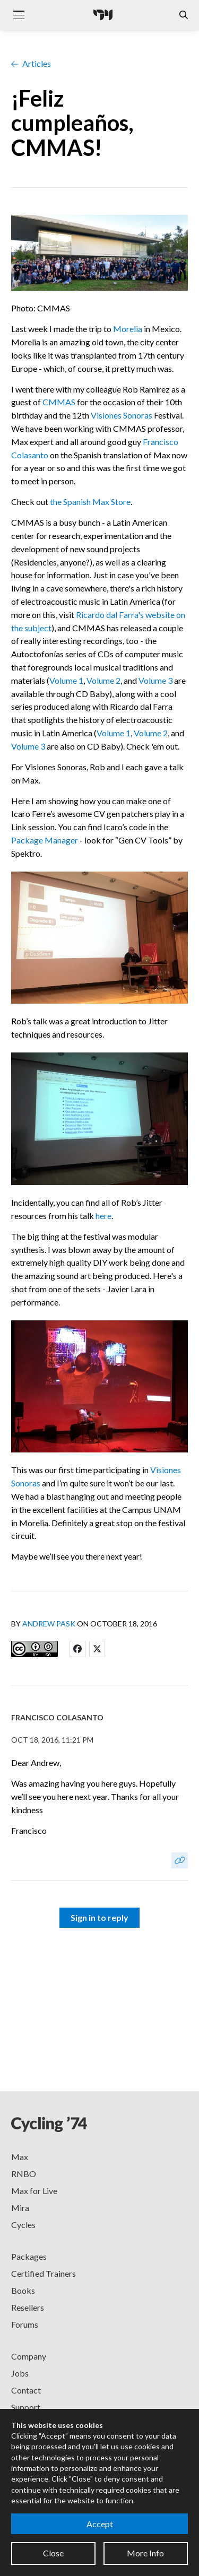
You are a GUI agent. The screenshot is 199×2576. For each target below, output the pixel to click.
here (103, 1216)
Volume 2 (103, 680)
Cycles (23, 2225)
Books (23, 2290)
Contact (26, 2390)
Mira (20, 2208)
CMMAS (58, 402)
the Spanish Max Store (90, 502)
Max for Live (34, 2191)
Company (28, 2356)
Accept (99, 2524)
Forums (24, 2324)
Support (25, 2407)
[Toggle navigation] (18, 14)
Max (19, 2157)
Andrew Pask (48, 1623)
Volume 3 (155, 680)
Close (53, 2553)
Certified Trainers (43, 2273)
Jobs (20, 2373)
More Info (145, 2553)
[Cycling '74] (103, 15)
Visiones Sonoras (121, 415)
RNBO (23, 2174)
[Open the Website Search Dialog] (183, 15)
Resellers (27, 2307)
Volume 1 (66, 680)
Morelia (127, 329)
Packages (29, 2256)
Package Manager (44, 840)
